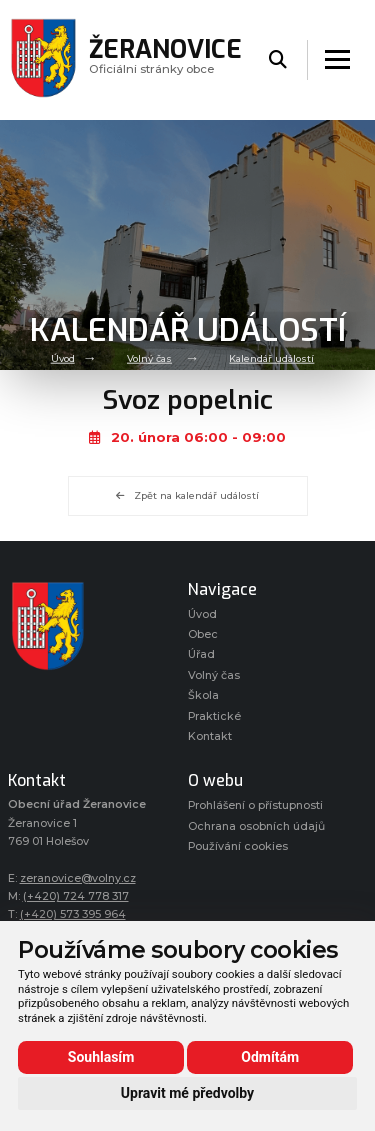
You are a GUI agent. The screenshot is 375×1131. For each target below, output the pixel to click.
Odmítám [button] (270, 1057)
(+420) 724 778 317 (76, 896)
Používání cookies (238, 846)
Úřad (201, 654)
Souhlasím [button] (101, 1057)
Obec (203, 634)
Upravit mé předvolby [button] (187, 1093)
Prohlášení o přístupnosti (255, 805)
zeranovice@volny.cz (78, 878)
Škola (203, 695)
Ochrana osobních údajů (256, 826)
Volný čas (149, 358)
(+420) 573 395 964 (73, 914)
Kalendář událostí (271, 358)
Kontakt (210, 736)
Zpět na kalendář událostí (187, 495)
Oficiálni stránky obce (165, 59)
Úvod (63, 358)
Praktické (214, 716)
